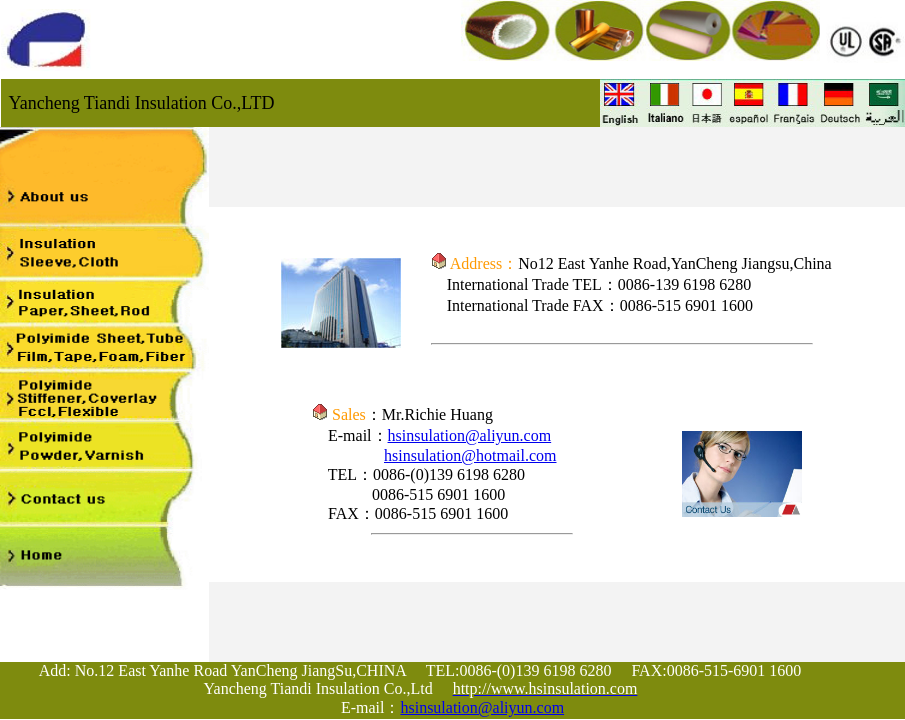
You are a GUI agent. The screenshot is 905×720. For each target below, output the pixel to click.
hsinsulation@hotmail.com (470, 455)
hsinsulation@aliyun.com (470, 435)
